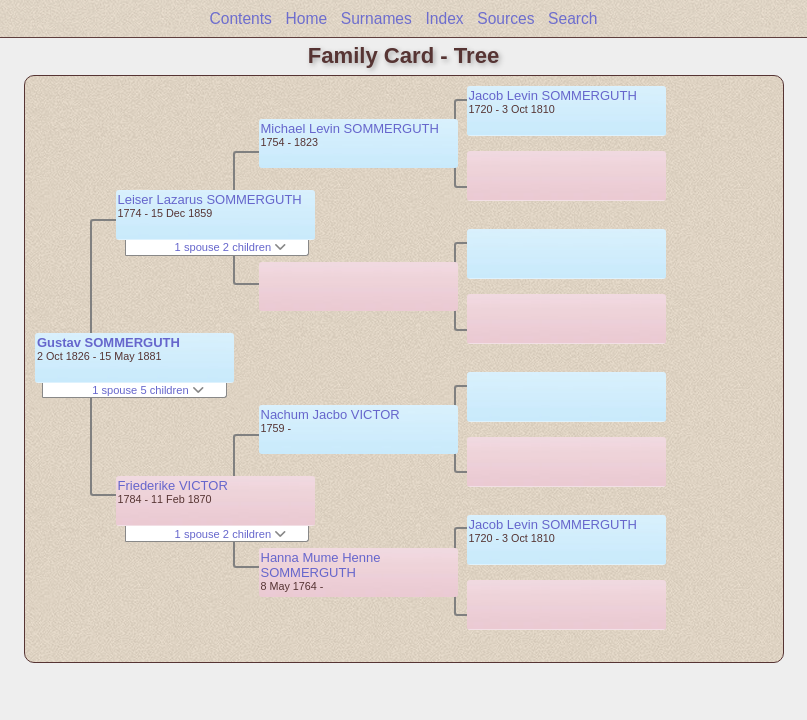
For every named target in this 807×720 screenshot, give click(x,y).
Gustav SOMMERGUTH (108, 342)
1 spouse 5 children (148, 390)
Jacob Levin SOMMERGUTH (553, 95)
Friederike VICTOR (173, 485)
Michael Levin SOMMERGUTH (350, 128)
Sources (505, 18)
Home (307, 18)
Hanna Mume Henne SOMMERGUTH (321, 565)
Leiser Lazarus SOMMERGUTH (210, 199)
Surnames (376, 18)
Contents (240, 18)
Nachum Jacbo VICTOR (330, 414)
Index (444, 18)
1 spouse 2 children (231, 247)
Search (572, 18)
